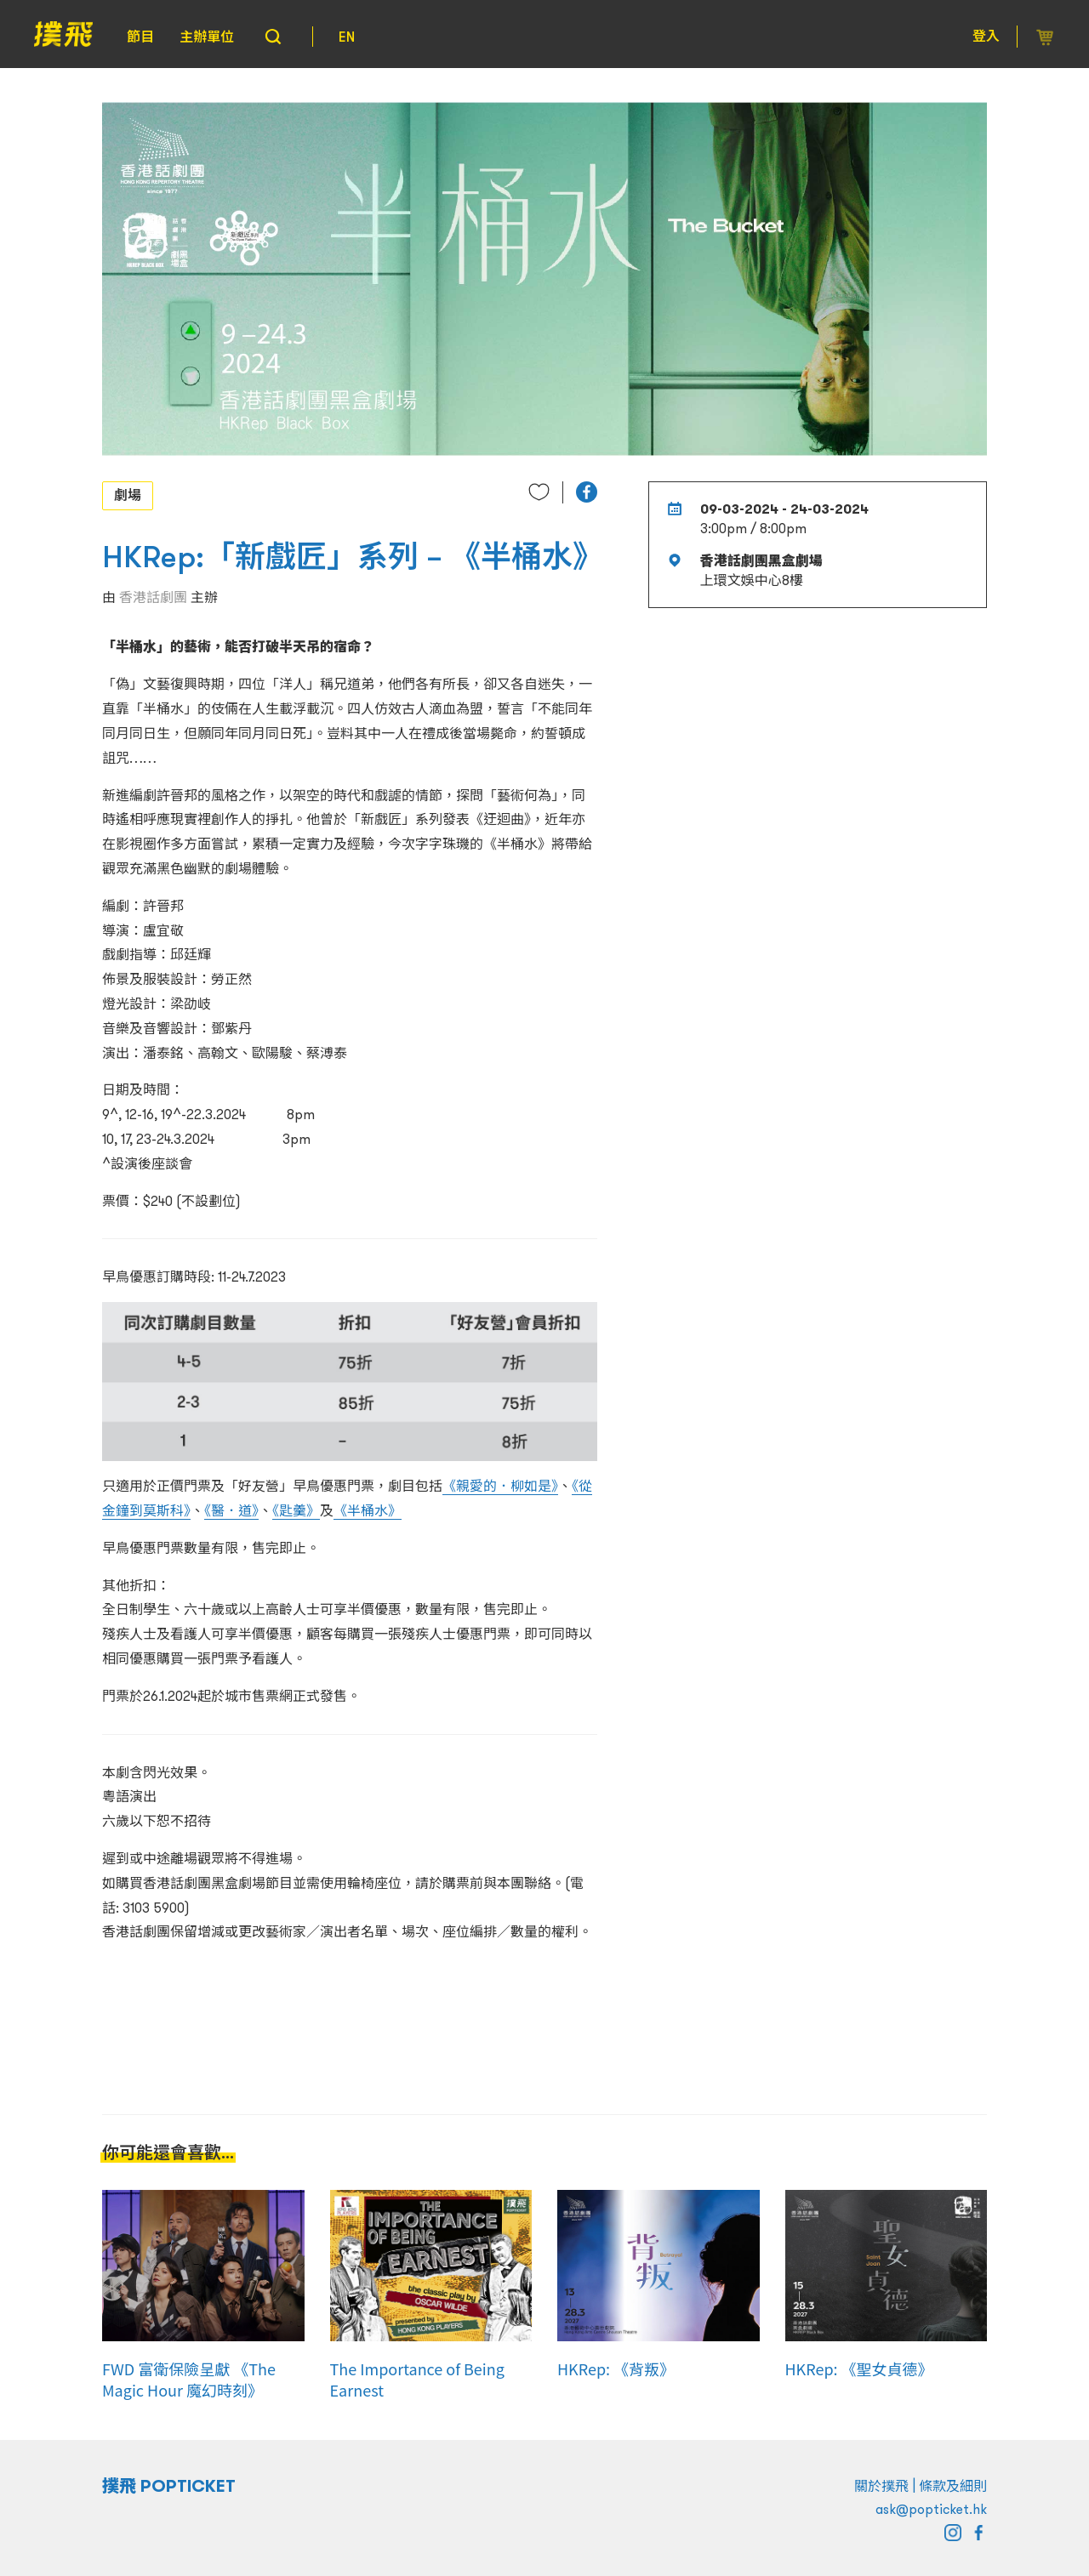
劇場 (127, 494)
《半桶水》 (368, 1510)
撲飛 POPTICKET (169, 2486)
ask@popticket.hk (931, 2508)
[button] (586, 492)
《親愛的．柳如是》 (500, 1485)
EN (347, 36)
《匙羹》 (296, 1510)
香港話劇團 (153, 597)
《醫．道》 (231, 1510)
